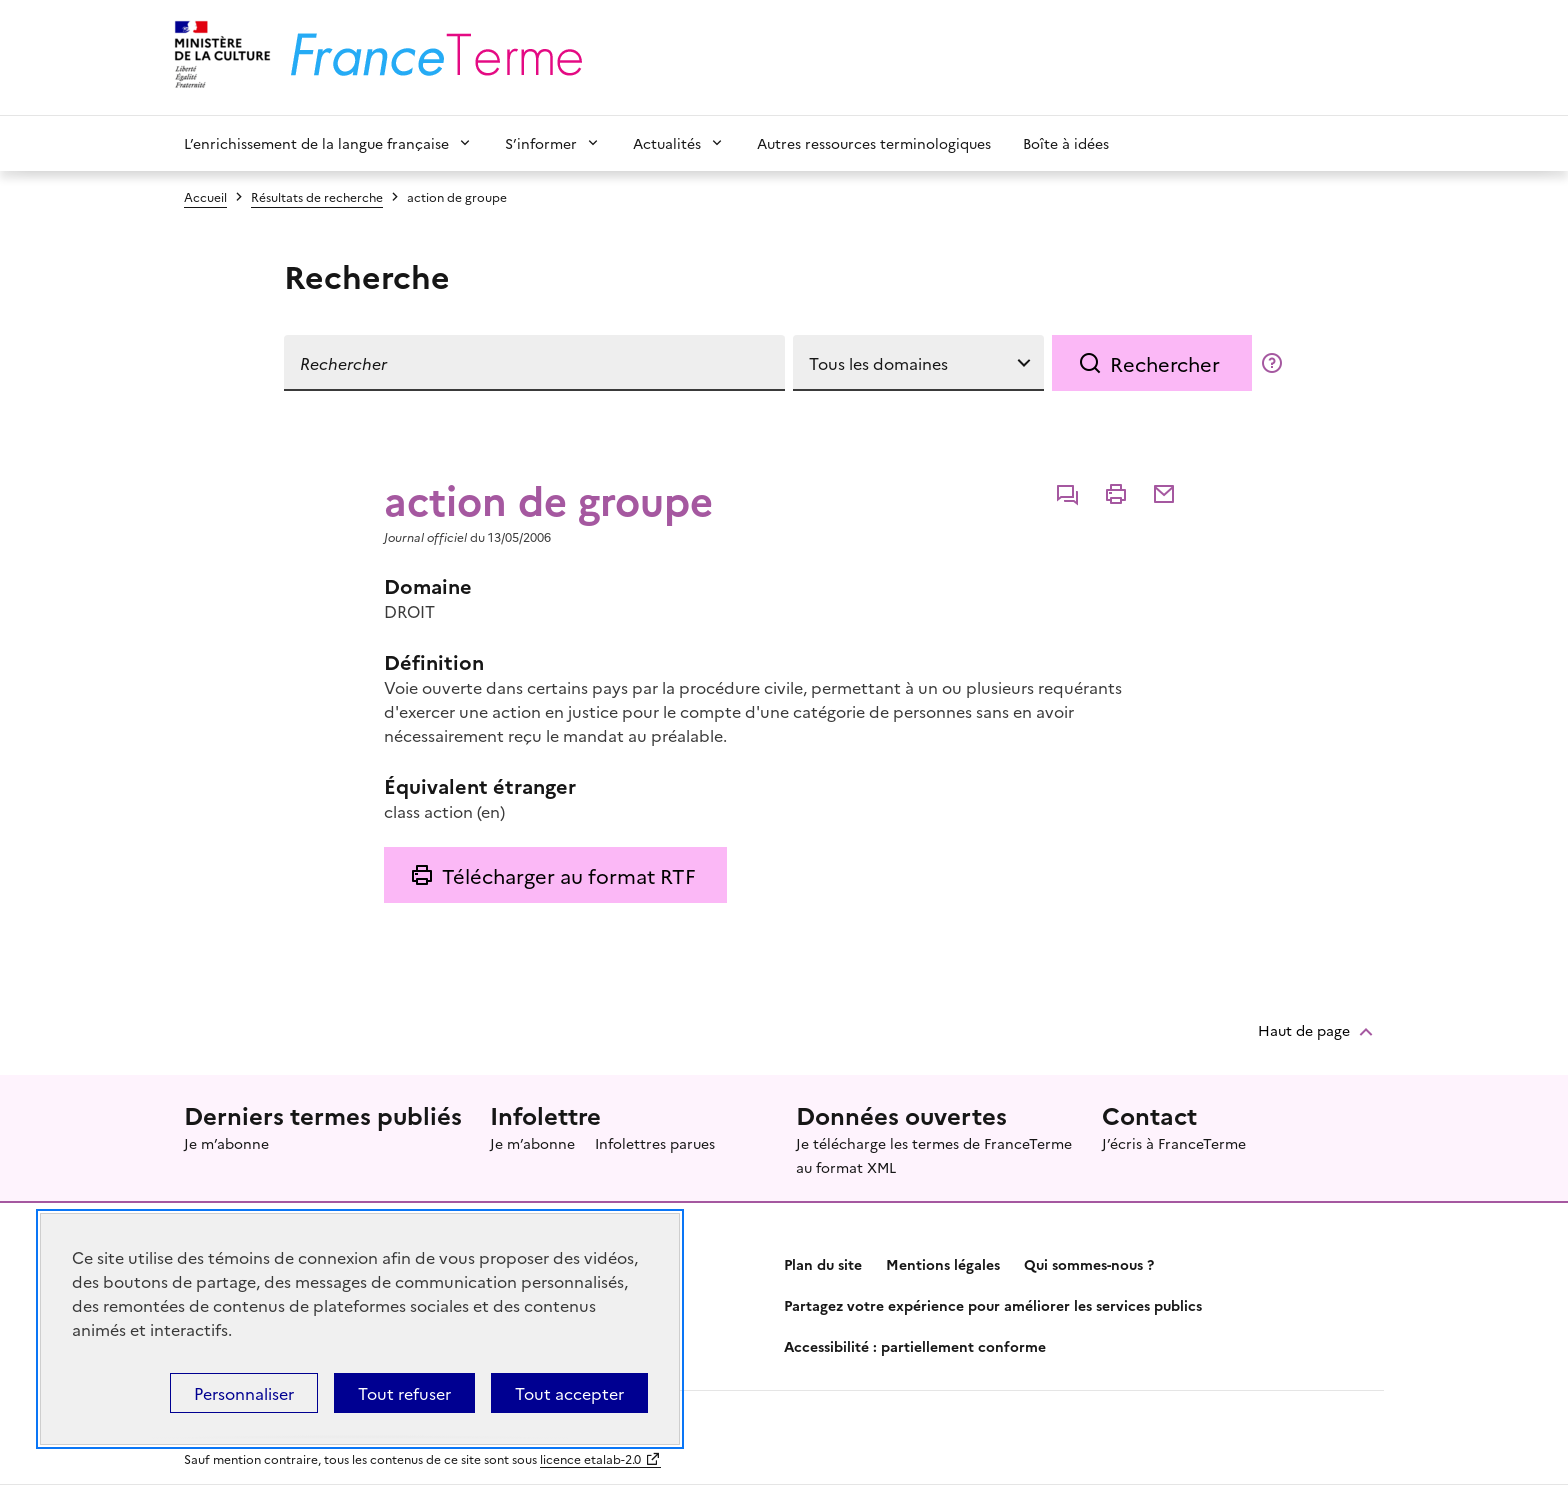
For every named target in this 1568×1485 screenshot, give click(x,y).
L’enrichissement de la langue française (316, 143)
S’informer (541, 143)
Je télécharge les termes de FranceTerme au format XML (934, 1155)
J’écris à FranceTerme (1174, 1143)
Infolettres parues (655, 1143)
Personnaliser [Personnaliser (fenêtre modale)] (244, 1393)
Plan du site (823, 1264)
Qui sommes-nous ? (1089, 1264)
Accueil (205, 196)
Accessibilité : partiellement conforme (915, 1346)
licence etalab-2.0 (590, 1458)
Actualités (667, 143)
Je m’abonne (226, 1143)
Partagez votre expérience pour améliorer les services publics (993, 1305)
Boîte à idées (1066, 143)
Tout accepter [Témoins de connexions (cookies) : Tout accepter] (569, 1393)
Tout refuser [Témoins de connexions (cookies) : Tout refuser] (404, 1393)
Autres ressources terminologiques (874, 143)
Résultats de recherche (317, 196)
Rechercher (1165, 363)
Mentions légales (943, 1264)
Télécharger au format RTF (568, 875)
